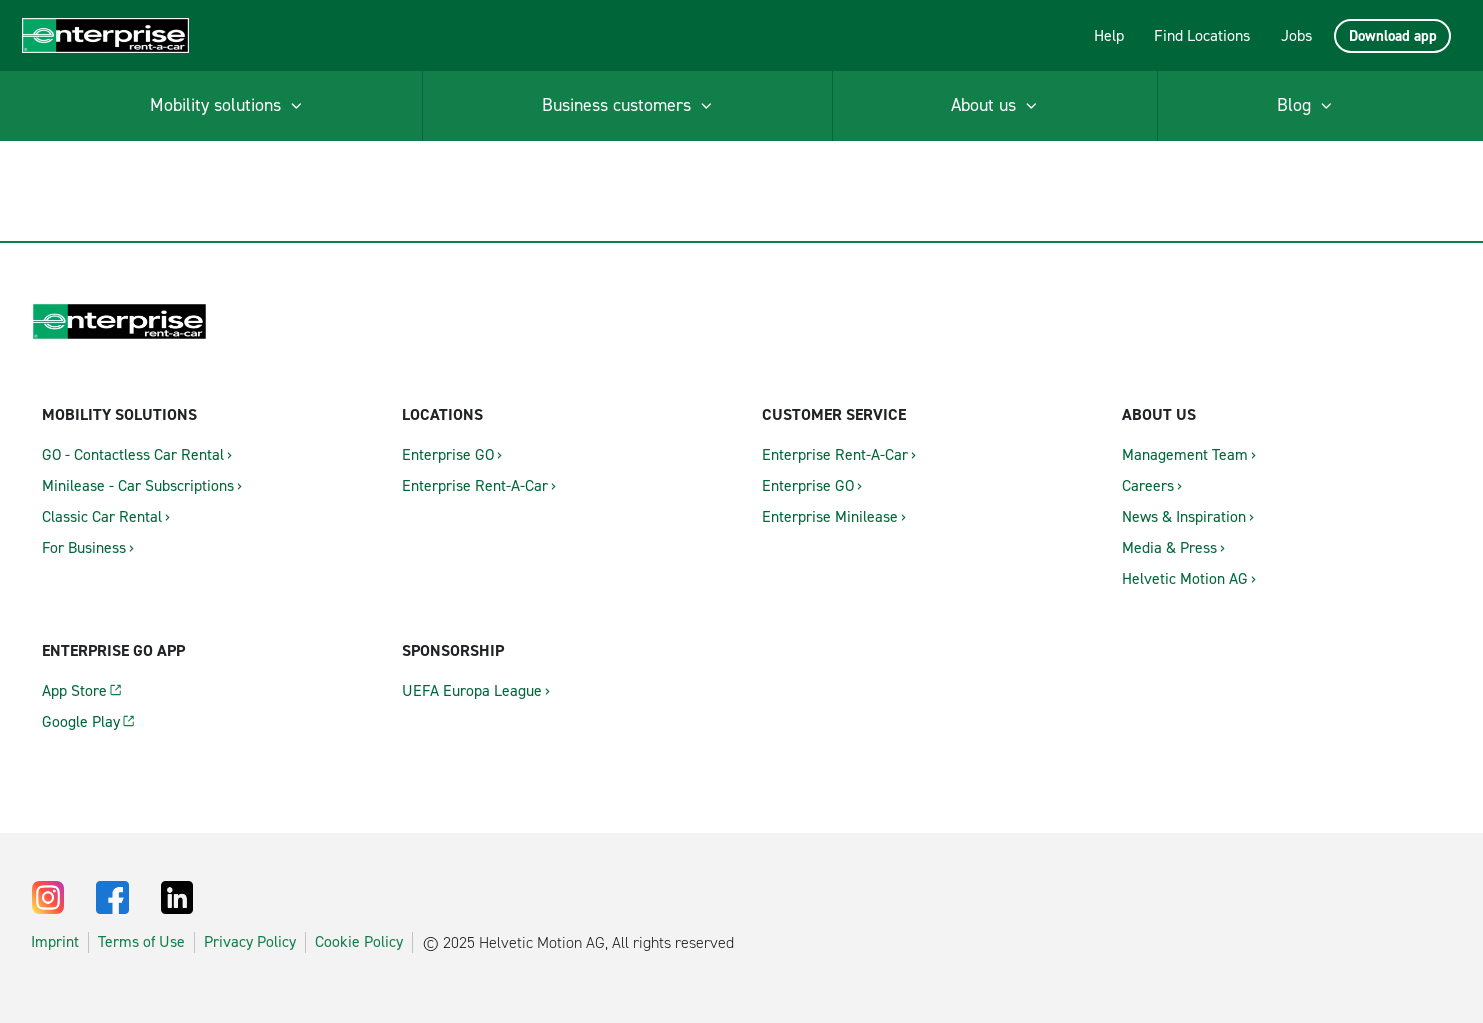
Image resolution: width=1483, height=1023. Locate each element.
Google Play (81, 721)
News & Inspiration (1184, 516)
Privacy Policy (250, 942)
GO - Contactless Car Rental (133, 454)
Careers (1148, 485)
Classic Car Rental (102, 516)
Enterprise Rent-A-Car (475, 485)
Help (1109, 35)
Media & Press (1169, 547)
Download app (1393, 36)
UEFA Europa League (472, 690)
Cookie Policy (359, 942)
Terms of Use (141, 942)
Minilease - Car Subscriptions (138, 485)
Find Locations (1202, 35)
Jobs (1296, 35)
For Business (84, 547)
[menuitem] (227, 106)
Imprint (55, 942)
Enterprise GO (448, 454)
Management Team (1185, 454)
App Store (74, 690)
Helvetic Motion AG (1185, 578)
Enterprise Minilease (830, 516)
